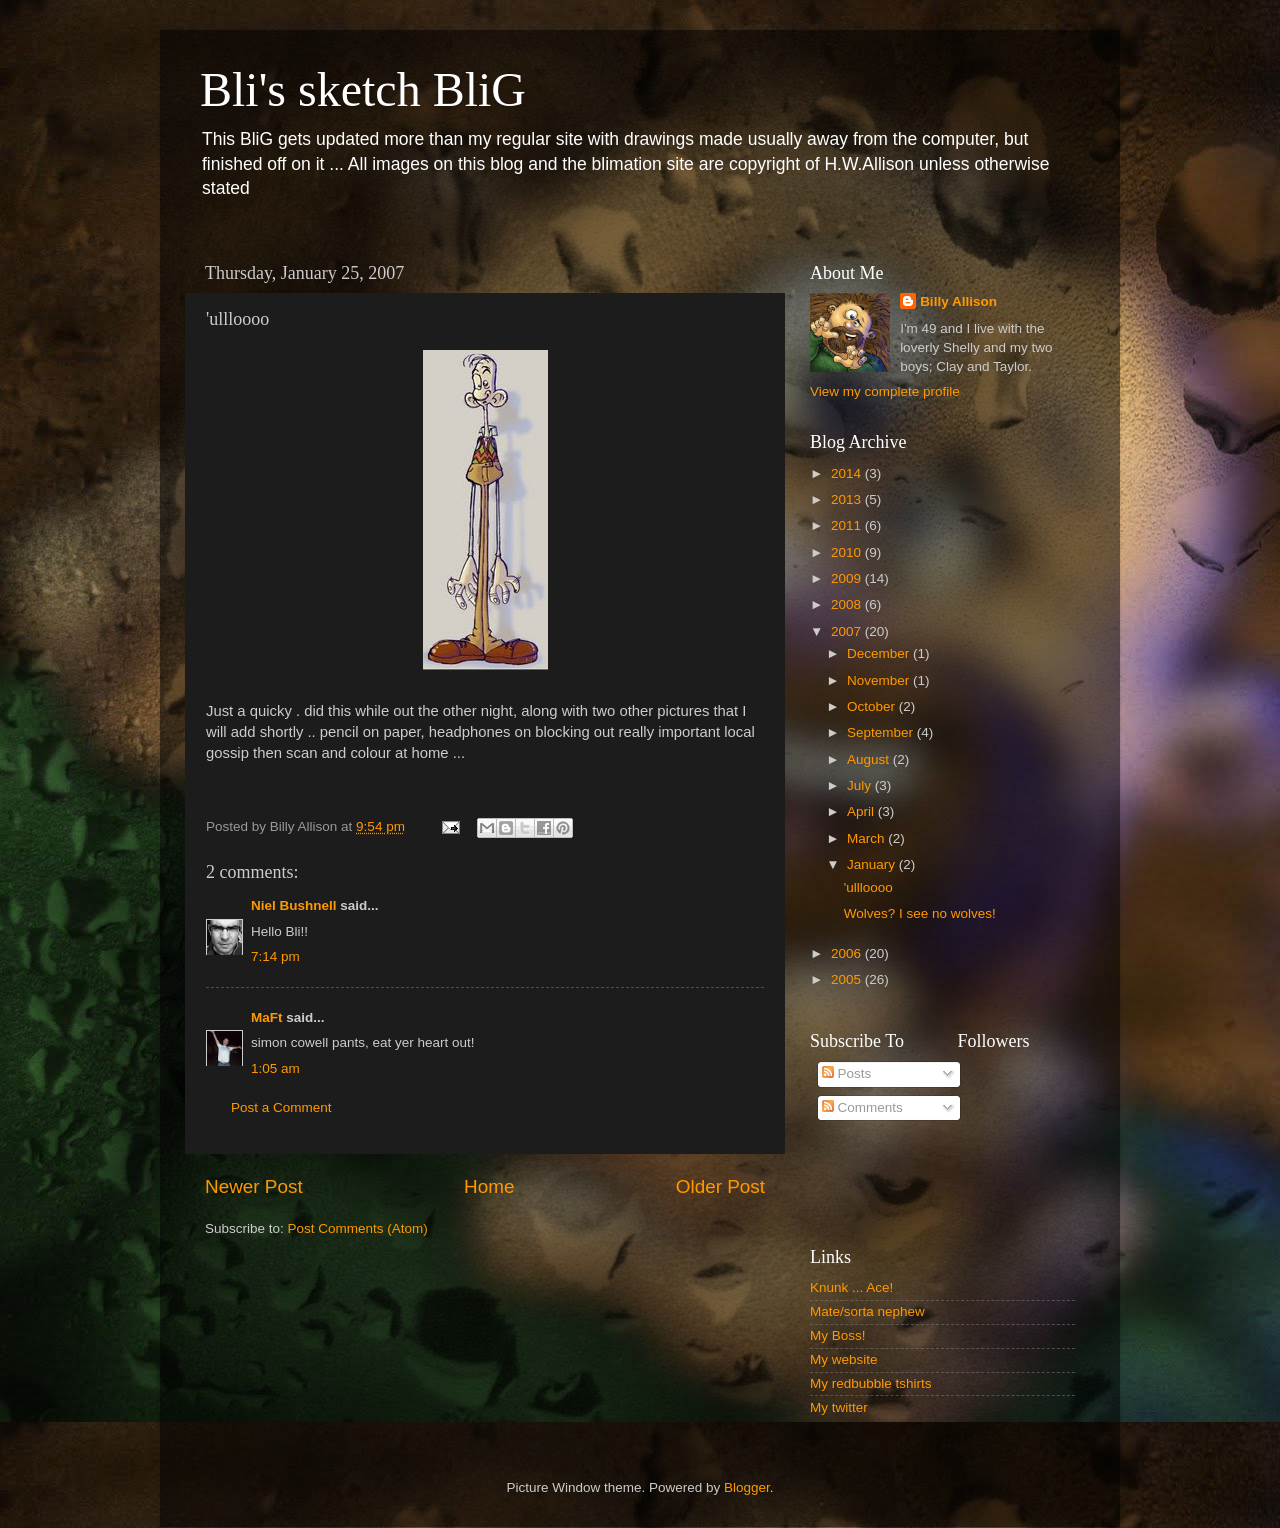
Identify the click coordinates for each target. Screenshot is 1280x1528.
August (870, 759)
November (880, 680)
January (873, 864)
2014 (848, 473)
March (867, 838)
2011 (848, 525)
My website (844, 1359)
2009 (848, 578)
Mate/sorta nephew (867, 1311)
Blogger (747, 1487)
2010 (848, 552)
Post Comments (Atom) (358, 1228)
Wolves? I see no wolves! (920, 913)
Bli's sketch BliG (363, 89)
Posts (847, 1073)
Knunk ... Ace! (851, 1287)
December (880, 653)
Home (489, 1186)
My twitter (839, 1407)
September (882, 732)
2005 (848, 979)
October (873, 706)
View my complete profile (885, 391)
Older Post (720, 1186)
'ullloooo (868, 887)
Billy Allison (958, 301)
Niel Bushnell (294, 905)
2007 (848, 631)
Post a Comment (281, 1107)
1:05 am (275, 1068)
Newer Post (254, 1186)
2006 (848, 953)
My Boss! (838, 1335)
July (861, 785)
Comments (862, 1107)
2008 (848, 604)
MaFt (267, 1017)
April (862, 811)
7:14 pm (275, 956)
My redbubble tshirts (871, 1383)
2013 (848, 499)
